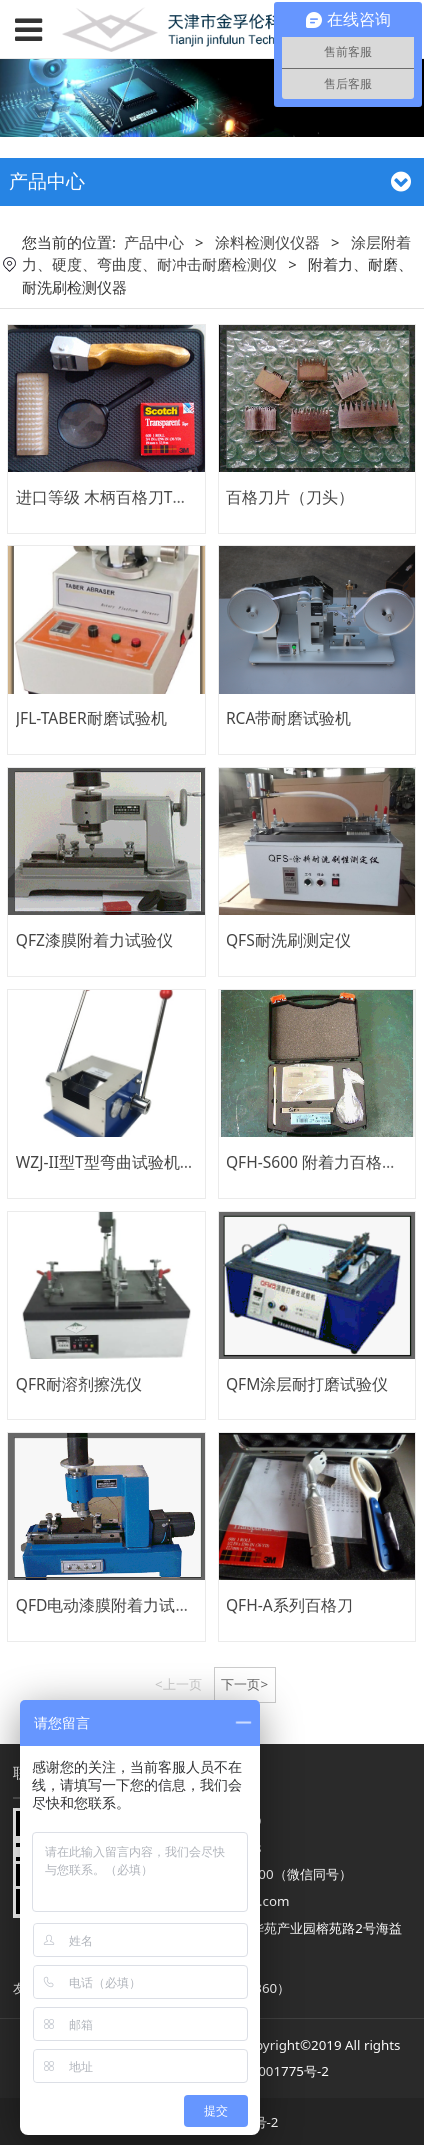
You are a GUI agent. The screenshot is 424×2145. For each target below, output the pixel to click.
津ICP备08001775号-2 (262, 2071)
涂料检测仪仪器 (267, 242)
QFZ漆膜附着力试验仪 (94, 940)
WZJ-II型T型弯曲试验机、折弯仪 (130, 1162)
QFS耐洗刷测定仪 (288, 940)
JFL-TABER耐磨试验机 (91, 718)
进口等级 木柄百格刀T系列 (110, 497)
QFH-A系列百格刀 (289, 1605)
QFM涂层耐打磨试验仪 (307, 1384)
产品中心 (154, 242)
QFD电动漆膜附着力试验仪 (112, 1605)
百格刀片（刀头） (290, 497)
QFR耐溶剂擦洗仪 (79, 1384)
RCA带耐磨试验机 (289, 718)
